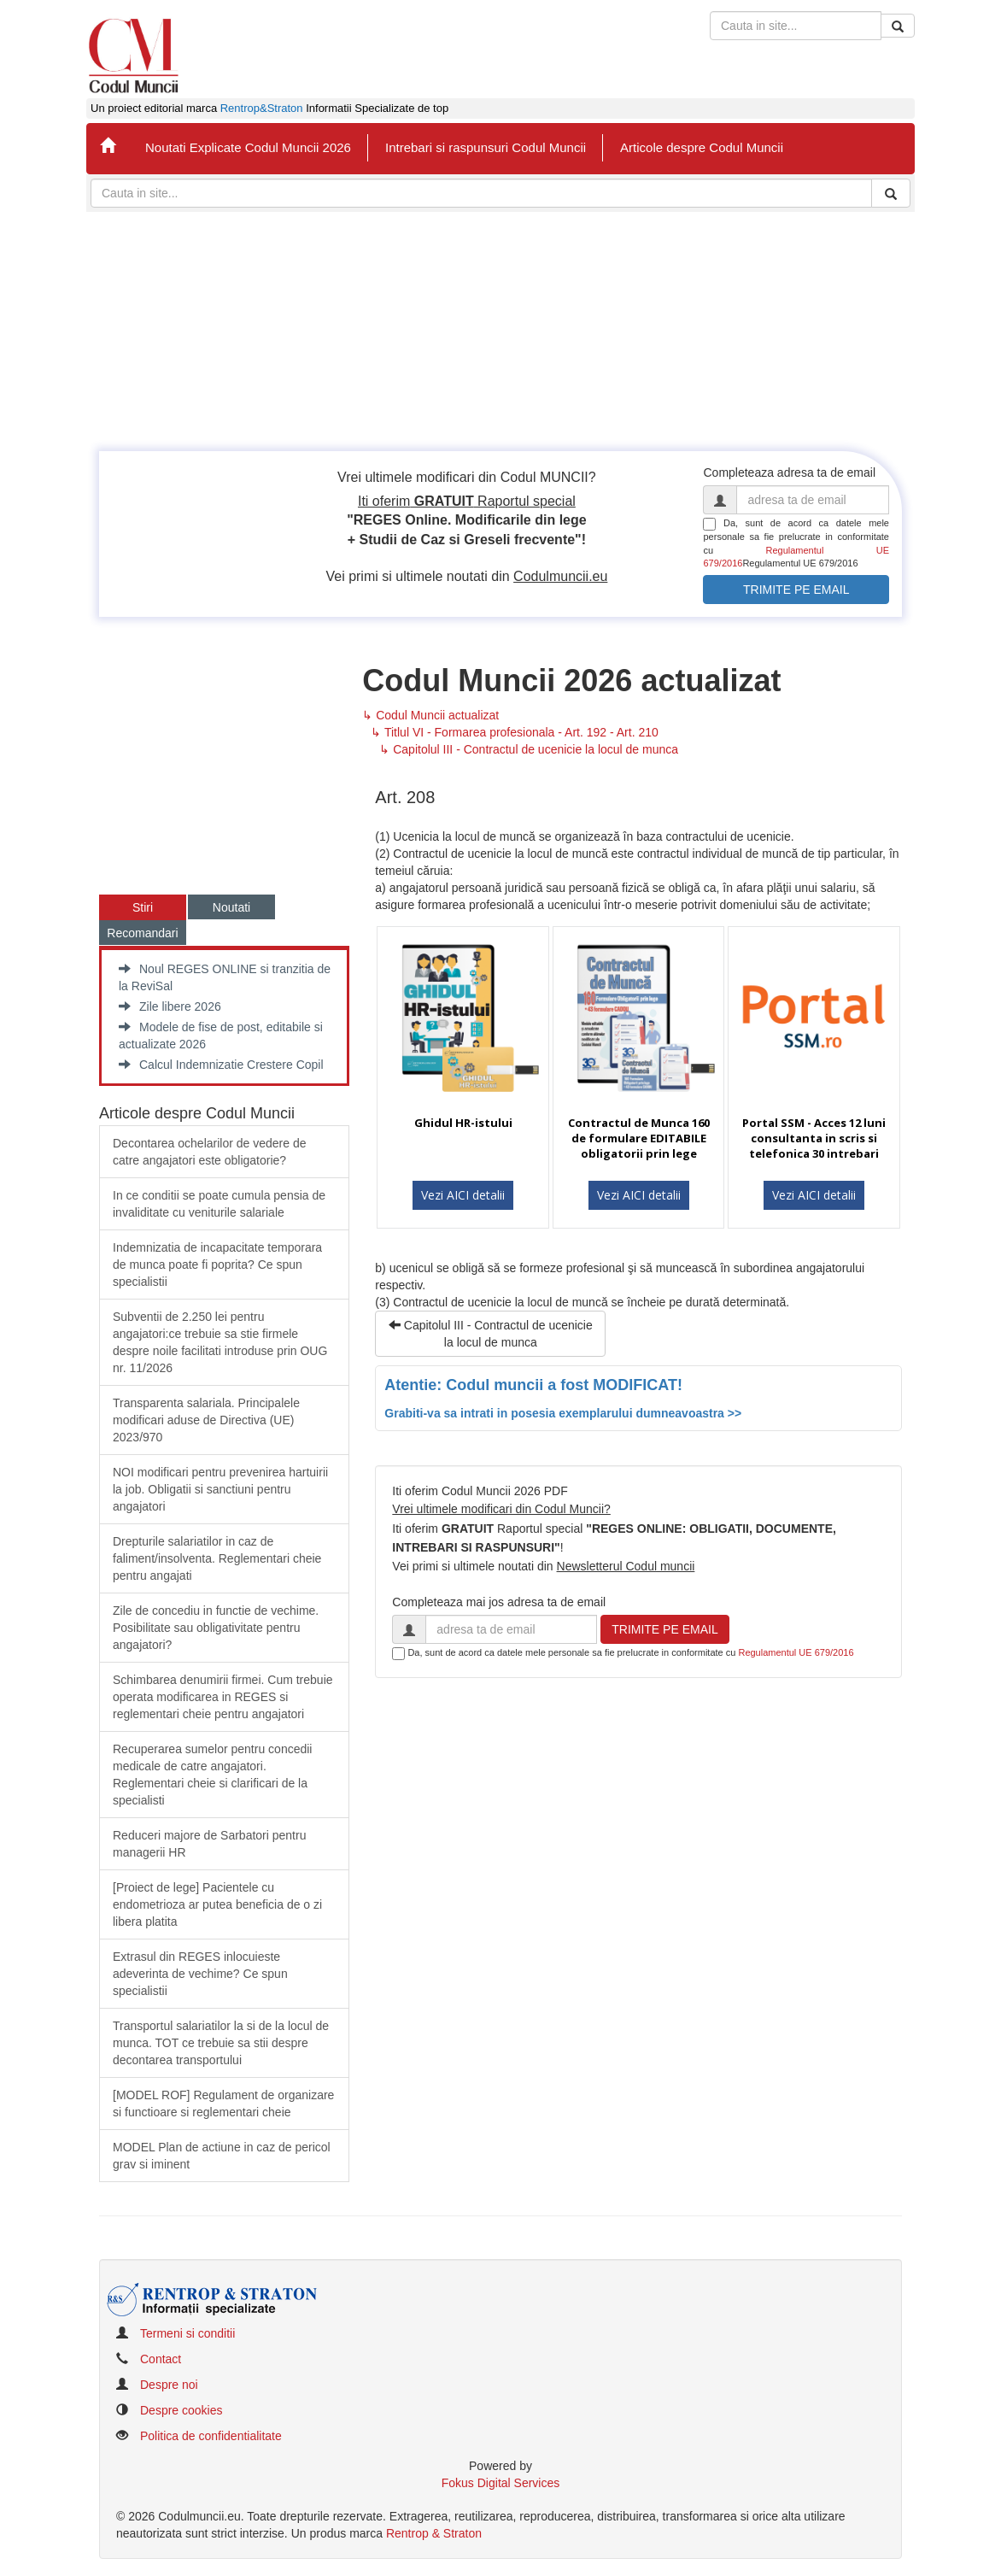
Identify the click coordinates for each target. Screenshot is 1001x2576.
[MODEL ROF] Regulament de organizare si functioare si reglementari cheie (223, 2103)
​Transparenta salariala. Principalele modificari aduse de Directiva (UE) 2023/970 (206, 1420)
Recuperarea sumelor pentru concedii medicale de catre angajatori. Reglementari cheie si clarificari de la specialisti (212, 1774)
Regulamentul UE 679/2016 (795, 1652)
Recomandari (142, 933)
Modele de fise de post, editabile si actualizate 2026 (221, 1035)
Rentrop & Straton (434, 2533)
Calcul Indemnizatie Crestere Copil (221, 1064)
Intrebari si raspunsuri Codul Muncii (485, 147)
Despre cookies (181, 2410)
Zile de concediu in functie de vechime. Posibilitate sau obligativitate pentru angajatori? (216, 1628)
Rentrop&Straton (261, 108)
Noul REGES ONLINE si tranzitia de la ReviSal (225, 977)
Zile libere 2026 (170, 1006)
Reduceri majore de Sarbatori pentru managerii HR (209, 1843)
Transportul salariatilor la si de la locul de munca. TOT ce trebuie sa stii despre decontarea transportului (221, 2043)
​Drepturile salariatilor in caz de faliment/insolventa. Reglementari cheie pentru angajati (217, 1558)
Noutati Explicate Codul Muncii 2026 (248, 147)
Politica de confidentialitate (211, 2436)
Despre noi (169, 2384)
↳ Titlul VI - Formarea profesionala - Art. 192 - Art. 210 (514, 732)
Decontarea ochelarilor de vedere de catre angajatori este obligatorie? (209, 1151)
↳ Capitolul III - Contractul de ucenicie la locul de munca (528, 749)
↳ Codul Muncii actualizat (430, 715)
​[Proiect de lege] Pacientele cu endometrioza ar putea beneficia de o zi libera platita (217, 1904)
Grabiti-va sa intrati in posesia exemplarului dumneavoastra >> (562, 1413)
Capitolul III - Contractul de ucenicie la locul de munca (491, 1333)
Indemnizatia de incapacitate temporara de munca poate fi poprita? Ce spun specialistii (217, 1264)
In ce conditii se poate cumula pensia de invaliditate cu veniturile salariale (219, 1203)
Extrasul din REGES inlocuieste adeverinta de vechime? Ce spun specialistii (200, 1974)
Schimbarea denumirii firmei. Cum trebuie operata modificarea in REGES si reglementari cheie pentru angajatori (223, 1697)
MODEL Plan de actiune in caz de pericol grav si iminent (222, 2155)
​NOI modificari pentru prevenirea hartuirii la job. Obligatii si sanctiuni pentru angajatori (220, 1489)
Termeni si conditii (187, 2333)
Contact (160, 2359)
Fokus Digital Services (501, 2483)
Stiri (142, 907)
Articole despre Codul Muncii (701, 147)
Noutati (231, 907)
